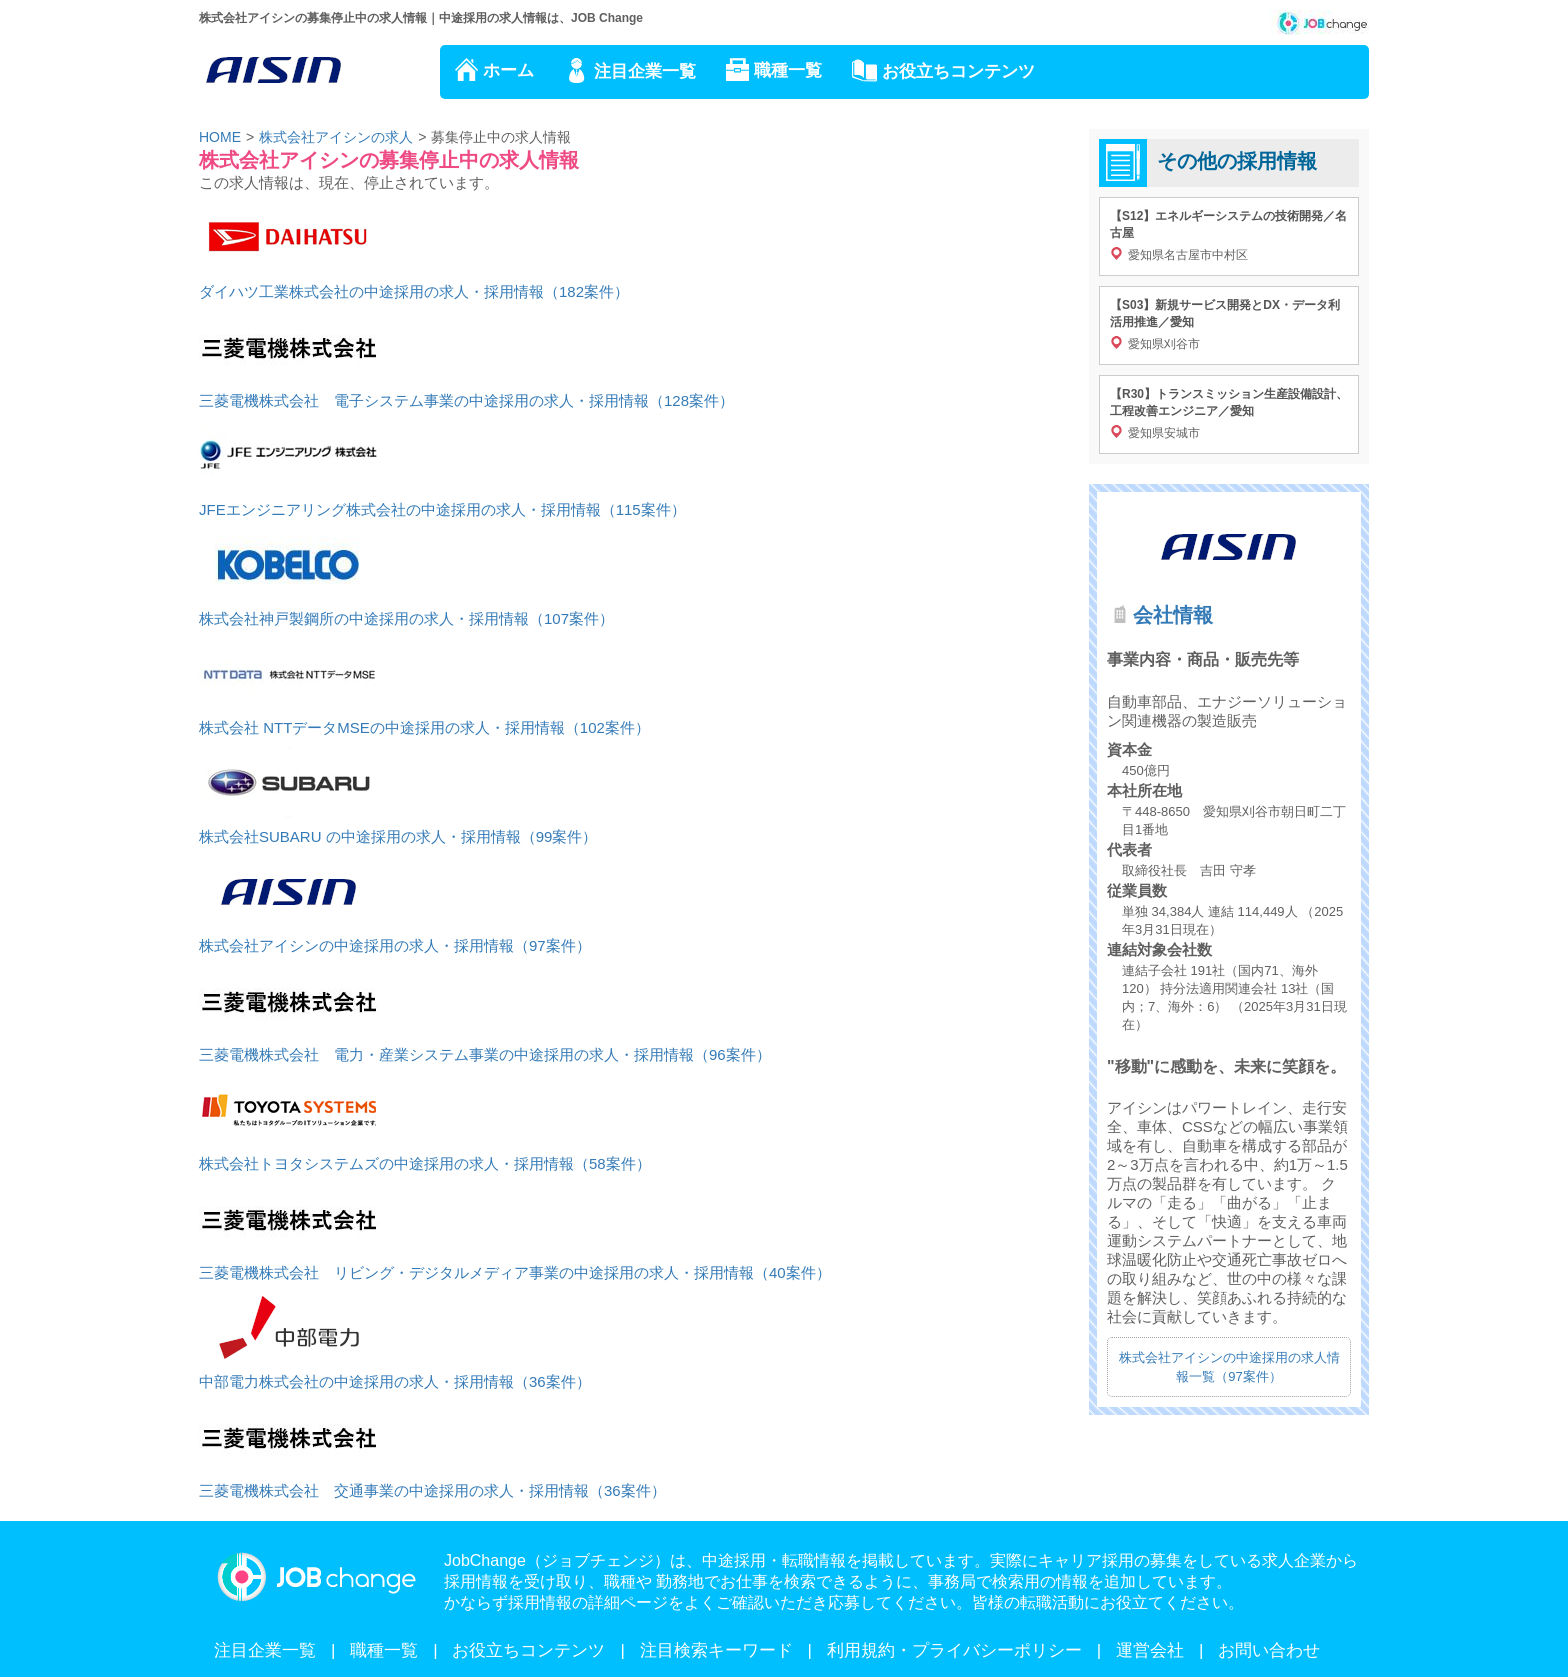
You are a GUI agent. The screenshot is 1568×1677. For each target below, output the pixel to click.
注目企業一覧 (645, 71)
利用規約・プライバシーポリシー (954, 1650)
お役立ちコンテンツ (958, 71)
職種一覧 (788, 70)
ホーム (508, 70)
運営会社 (1150, 1650)
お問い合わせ (1269, 1650)
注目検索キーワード (716, 1650)
